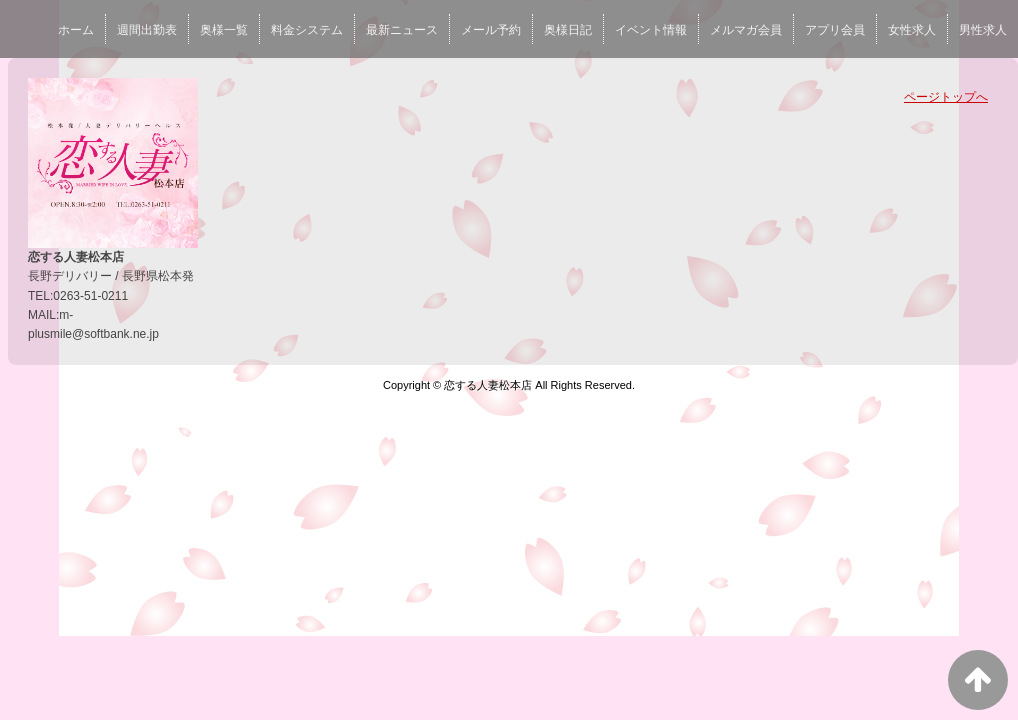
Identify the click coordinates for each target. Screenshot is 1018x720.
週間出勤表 (147, 30)
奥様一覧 (224, 30)
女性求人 (912, 30)
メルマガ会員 (746, 30)
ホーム (76, 30)
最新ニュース (402, 30)
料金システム (307, 30)
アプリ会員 (835, 30)
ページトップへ (946, 97)
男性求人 (983, 30)
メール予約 (491, 30)
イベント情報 (651, 30)
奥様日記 (568, 30)
